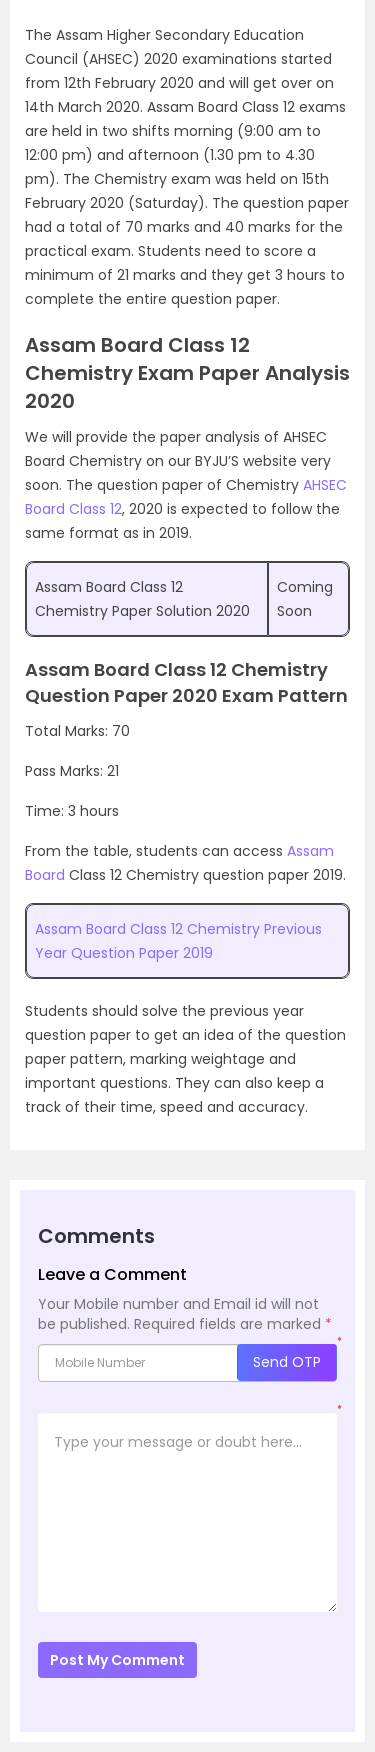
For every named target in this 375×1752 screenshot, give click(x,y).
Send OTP (287, 1362)
